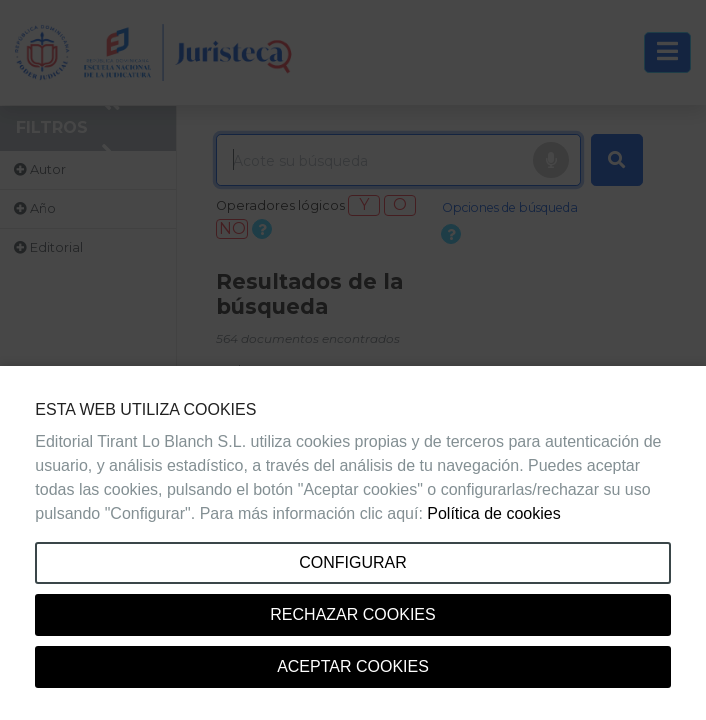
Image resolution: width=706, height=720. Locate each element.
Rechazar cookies (352, 614)
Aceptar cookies (353, 666)
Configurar (353, 562)
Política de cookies (493, 513)
